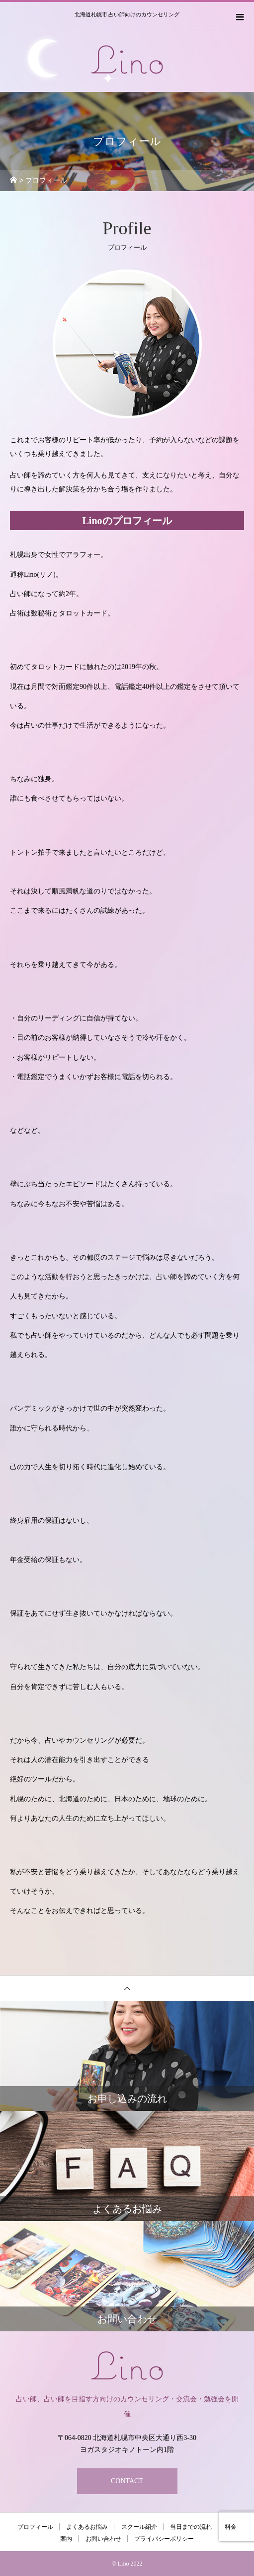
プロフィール (35, 2526)
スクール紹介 (139, 2526)
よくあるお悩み (87, 2526)
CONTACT (127, 2481)
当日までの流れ (191, 2526)
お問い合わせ (103, 2538)
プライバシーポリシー (164, 2538)
